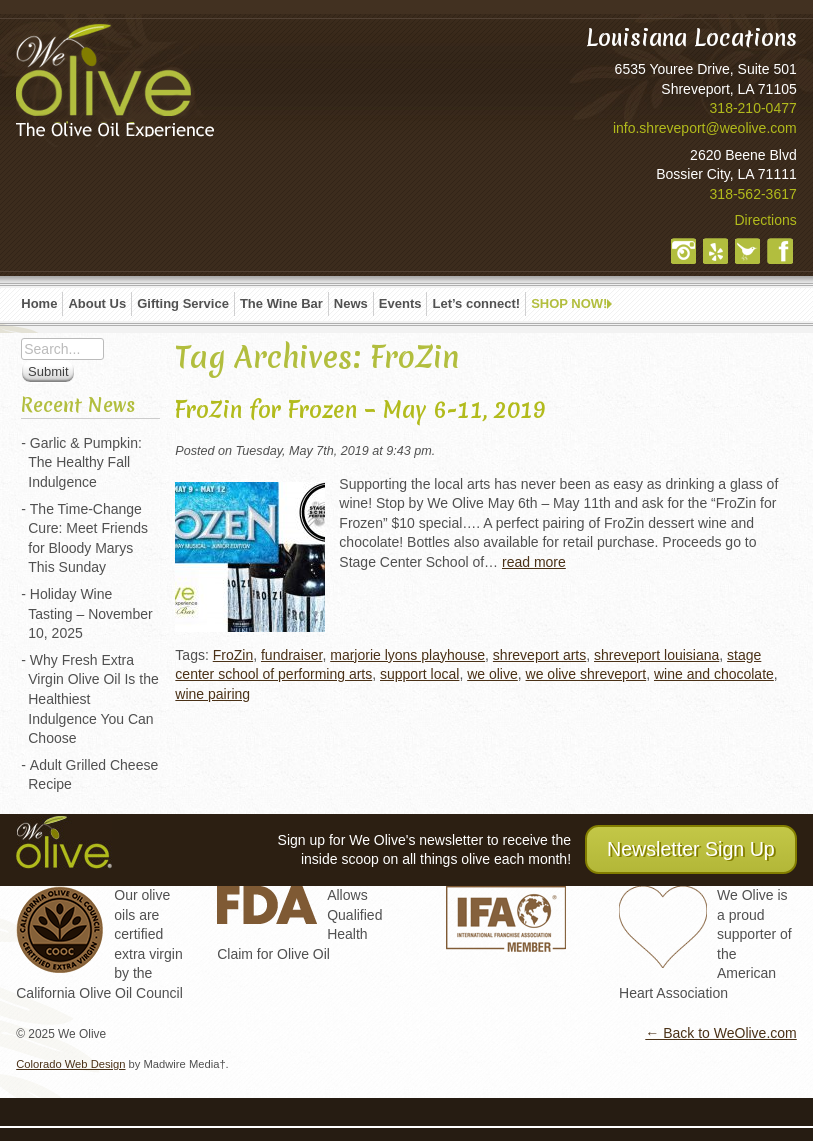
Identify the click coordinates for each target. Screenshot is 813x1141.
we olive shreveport (586, 674)
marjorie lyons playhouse (407, 655)
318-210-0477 (753, 108)
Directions (766, 220)
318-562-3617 (753, 194)
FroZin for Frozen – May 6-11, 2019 (360, 410)
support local (419, 674)
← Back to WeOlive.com (720, 1033)
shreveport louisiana (656, 655)
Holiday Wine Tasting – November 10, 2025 (90, 613)
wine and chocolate (714, 674)
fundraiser (291, 655)
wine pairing (212, 694)
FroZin (233, 655)
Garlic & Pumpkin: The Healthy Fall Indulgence (85, 462)
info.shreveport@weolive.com (705, 128)
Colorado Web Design (70, 1064)
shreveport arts (539, 655)
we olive (492, 674)
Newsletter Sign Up (691, 849)
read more (534, 562)
